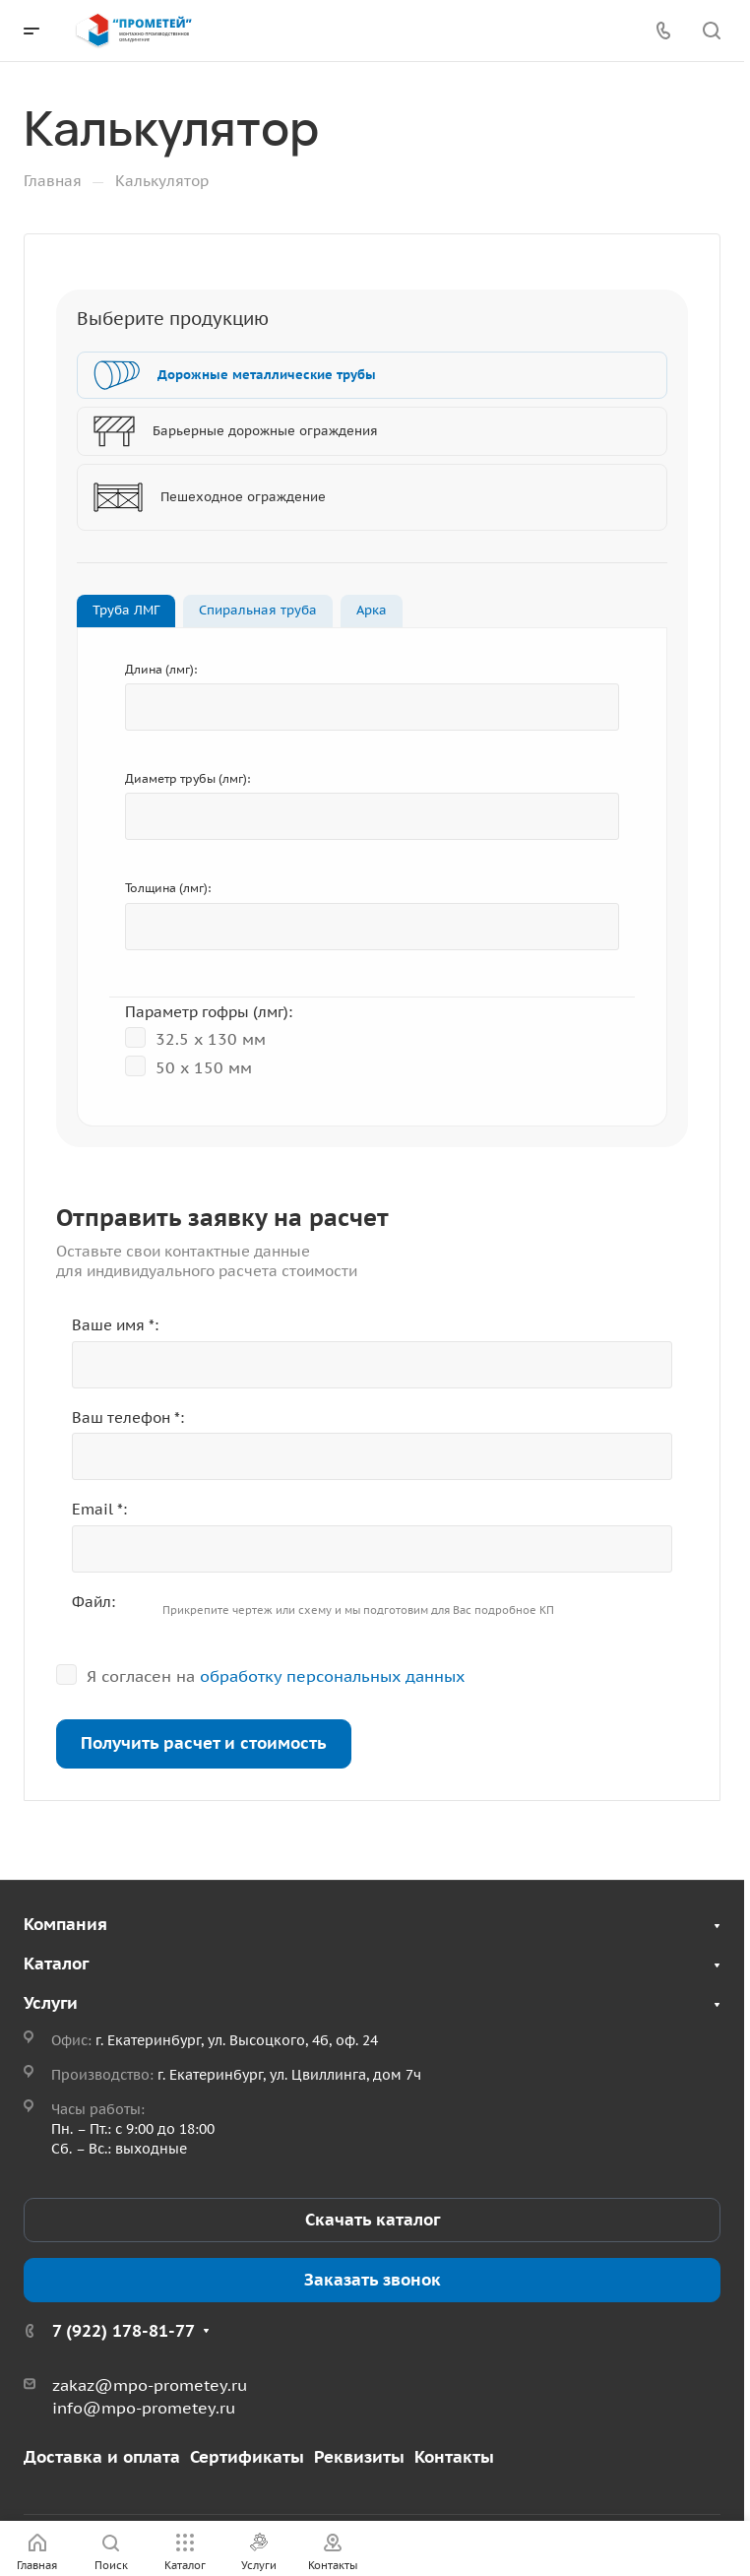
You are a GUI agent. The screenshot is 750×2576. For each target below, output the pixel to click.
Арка (371, 610)
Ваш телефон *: (128, 1417)
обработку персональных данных (332, 1676)
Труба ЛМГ (126, 610)
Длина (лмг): (161, 669)
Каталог (56, 1963)
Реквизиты (359, 2457)
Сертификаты (247, 2457)
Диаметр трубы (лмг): (187, 778)
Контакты (454, 2457)
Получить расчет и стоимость (204, 1743)
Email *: (99, 1509)
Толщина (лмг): (168, 887)
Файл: (93, 1601)
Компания (65, 1924)
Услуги (51, 2003)
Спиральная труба (258, 610)
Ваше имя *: (115, 1325)
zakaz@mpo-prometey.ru (149, 2385)
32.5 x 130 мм (195, 1038)
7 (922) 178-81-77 (123, 2331)
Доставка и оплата (102, 2457)
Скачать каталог (372, 2219)
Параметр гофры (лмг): (208, 1011)
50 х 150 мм (188, 1066)
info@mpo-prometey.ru (143, 2407)
